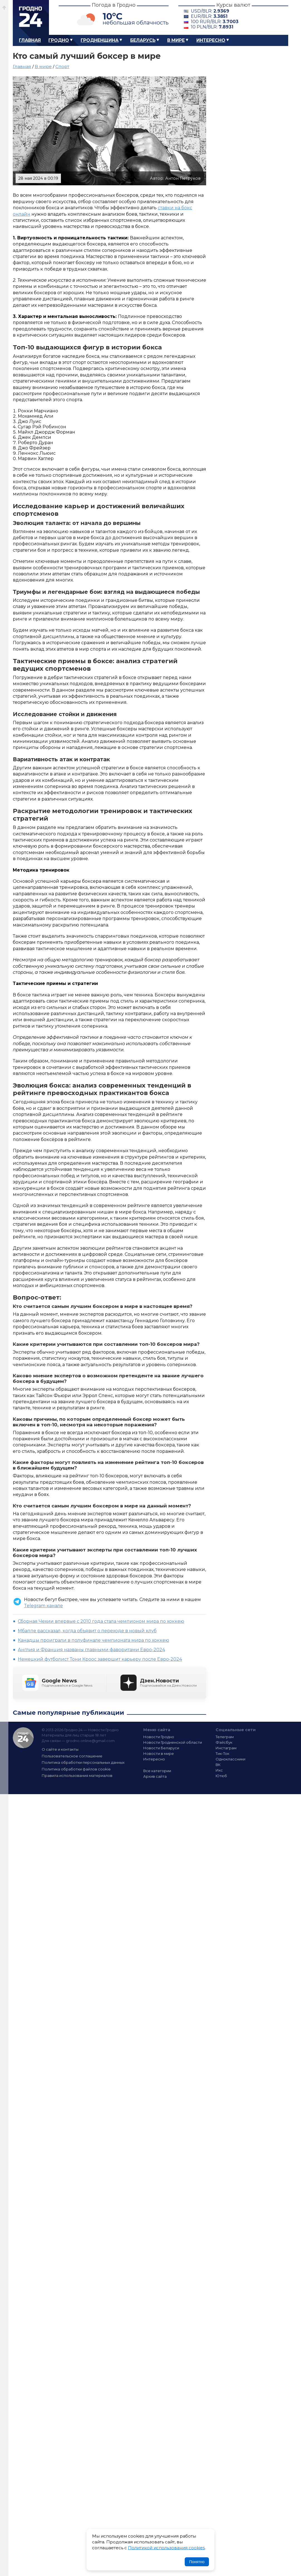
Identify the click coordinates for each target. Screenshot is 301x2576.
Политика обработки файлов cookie (76, 1769)
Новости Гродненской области (172, 1742)
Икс (219, 1770)
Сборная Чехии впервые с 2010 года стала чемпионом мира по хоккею (101, 1621)
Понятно (196, 2562)
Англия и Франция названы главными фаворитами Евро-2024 (91, 1649)
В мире (176, 40)
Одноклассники (230, 1759)
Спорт (62, 66)
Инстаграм (226, 1748)
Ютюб (221, 1776)
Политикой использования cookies (166, 2547)
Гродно (58, 40)
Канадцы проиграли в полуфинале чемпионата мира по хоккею (93, 1640)
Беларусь (143, 40)
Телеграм (225, 1737)
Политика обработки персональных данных (83, 1762)
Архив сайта (155, 1776)
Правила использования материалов (77, 1775)
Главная (30, 40)
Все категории (157, 1771)
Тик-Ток (222, 1753)
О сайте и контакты (60, 1749)
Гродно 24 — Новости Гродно (23, 1737)
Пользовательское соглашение (72, 1756)
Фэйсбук (224, 1742)
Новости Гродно (158, 1737)
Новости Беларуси (161, 1748)
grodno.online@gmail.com (90, 1740)
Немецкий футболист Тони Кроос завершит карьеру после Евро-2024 (100, 1659)
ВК (218, 1764)
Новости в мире (158, 1753)
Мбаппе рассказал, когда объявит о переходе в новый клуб (87, 1630)
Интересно (210, 40)
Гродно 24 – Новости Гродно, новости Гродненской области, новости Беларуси (31, 17)
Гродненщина (100, 40)
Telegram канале (43, 1605)
